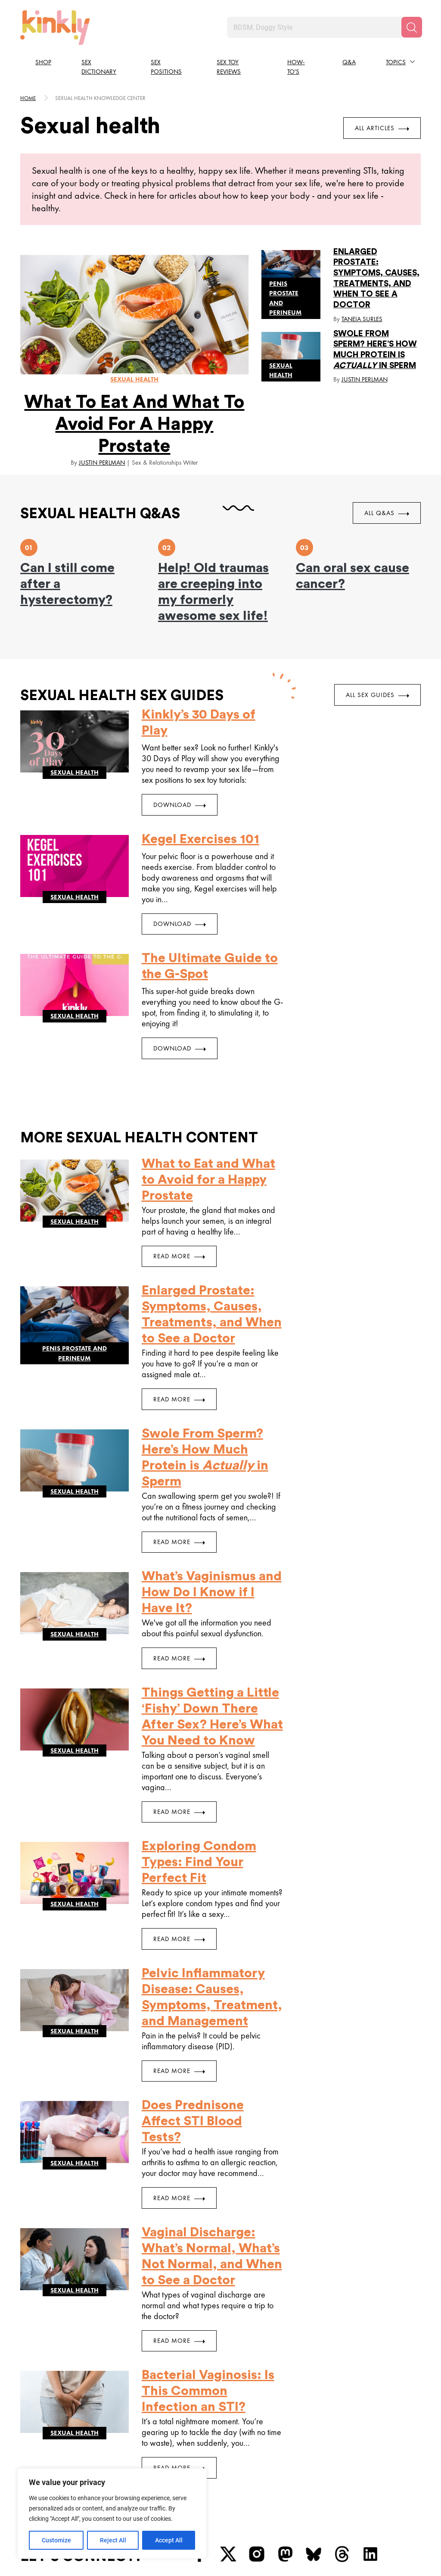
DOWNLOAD (179, 804)
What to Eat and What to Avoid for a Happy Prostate (134, 424)
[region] (112, 2513)
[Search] (411, 27)
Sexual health (134, 379)
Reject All (113, 2540)
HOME (28, 98)
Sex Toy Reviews (229, 67)
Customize (56, 2540)
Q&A (349, 62)
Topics (396, 62)
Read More (179, 1256)
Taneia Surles (362, 319)
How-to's (296, 67)
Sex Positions (166, 67)
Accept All (169, 2540)
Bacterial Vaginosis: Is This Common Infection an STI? (208, 2391)
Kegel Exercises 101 (200, 839)
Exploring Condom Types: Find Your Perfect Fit (199, 1862)
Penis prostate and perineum (285, 298)
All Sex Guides (377, 695)
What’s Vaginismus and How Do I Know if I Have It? (212, 1592)
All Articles (382, 128)
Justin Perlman (102, 462)
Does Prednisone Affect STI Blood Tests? (193, 2121)
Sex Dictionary (98, 67)
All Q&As (386, 513)
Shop (43, 62)
